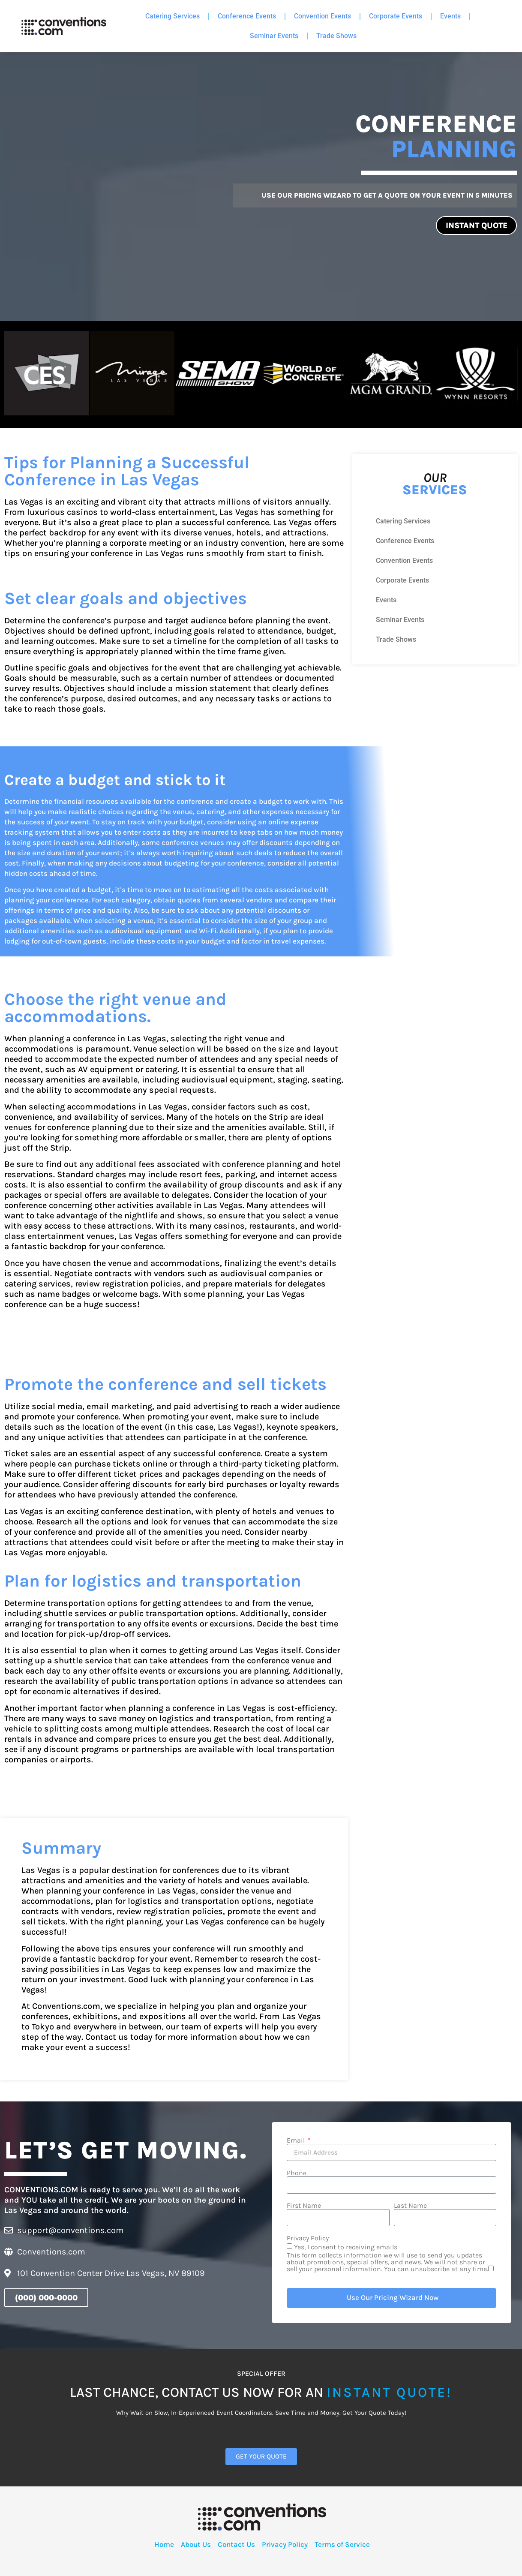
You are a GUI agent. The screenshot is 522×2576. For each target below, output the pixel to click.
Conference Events (247, 16)
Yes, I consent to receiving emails (391, 2256)
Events (450, 16)
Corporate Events (395, 16)
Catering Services (172, 16)
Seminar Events (274, 36)
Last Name (410, 2203)
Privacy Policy (308, 2236)
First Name (304, 2203)
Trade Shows (336, 36)
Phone (296, 2171)
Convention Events (322, 16)
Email (296, 2138)
